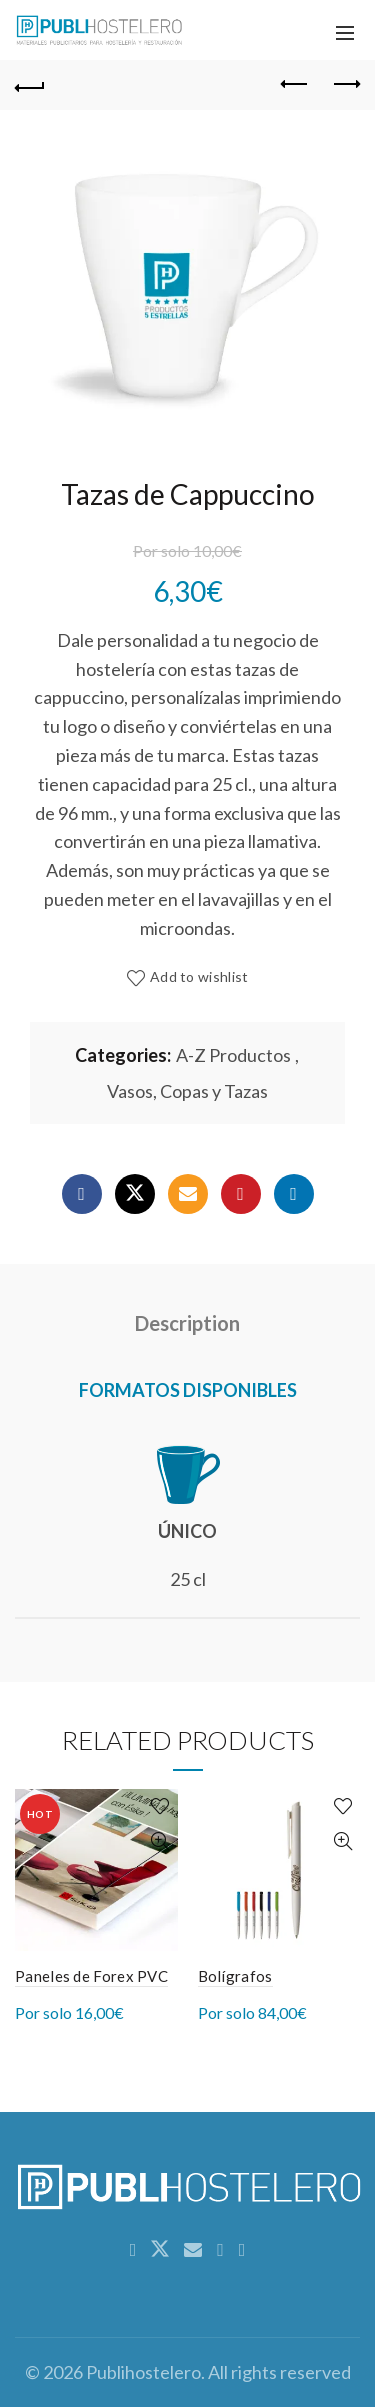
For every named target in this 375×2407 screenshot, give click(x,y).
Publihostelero (143, 2372)
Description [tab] (187, 1323)
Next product (345, 84)
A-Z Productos (233, 1055)
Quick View (160, 1841)
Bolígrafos (235, 1976)
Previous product (295, 84)
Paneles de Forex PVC (91, 1976)
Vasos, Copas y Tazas (187, 1091)
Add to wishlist (199, 977)
